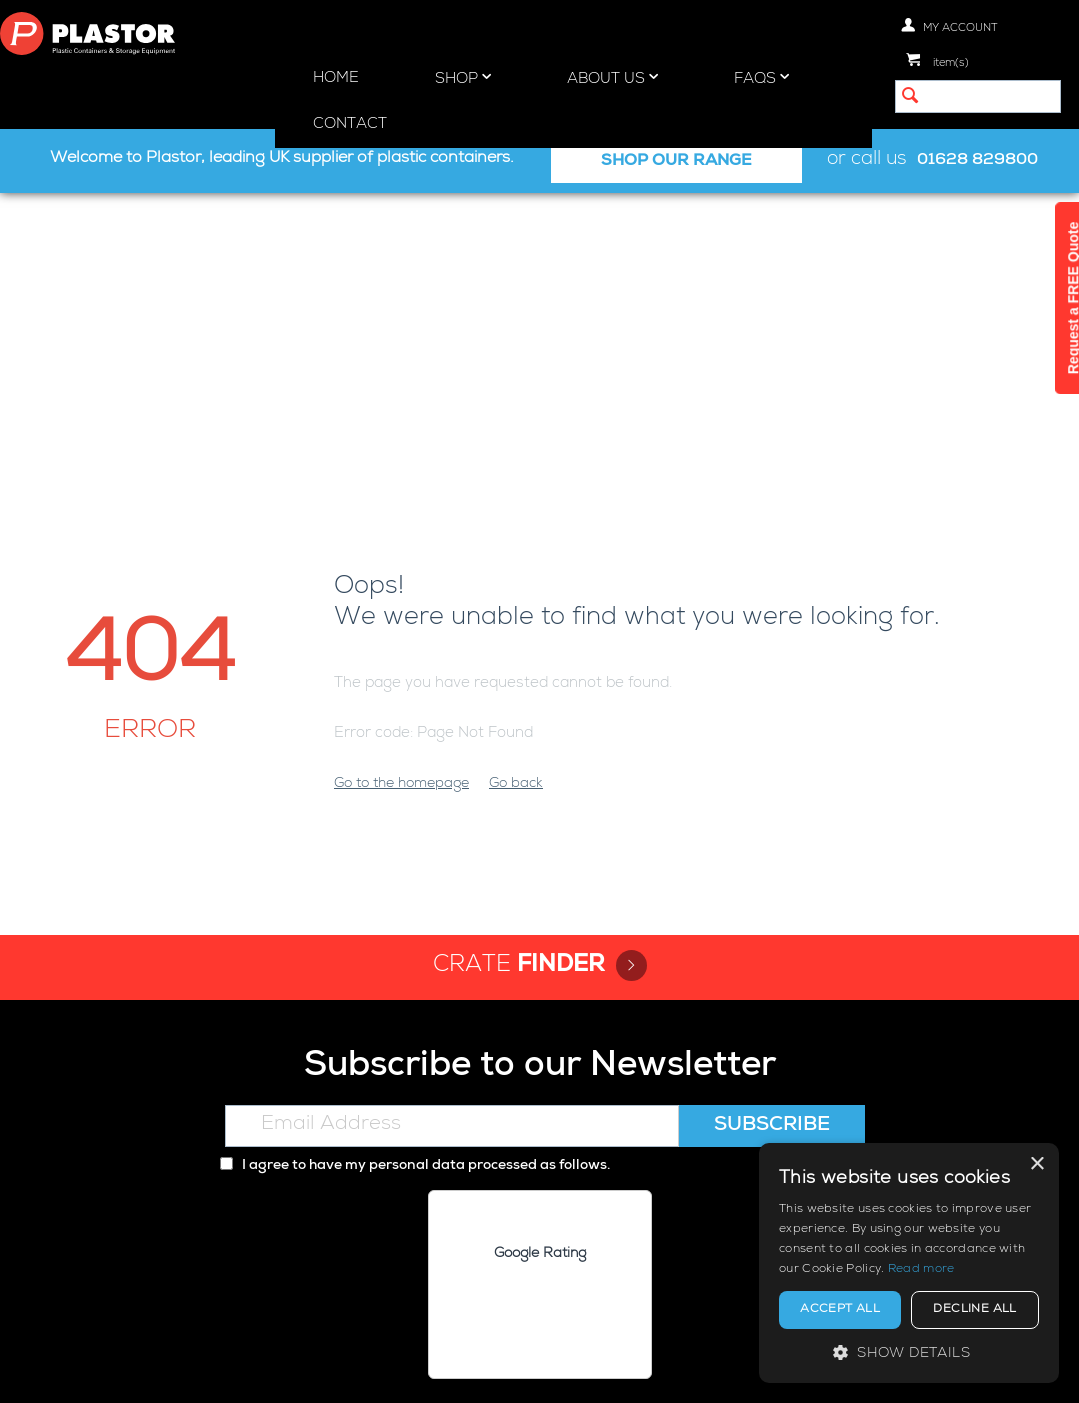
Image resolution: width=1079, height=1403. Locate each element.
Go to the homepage (401, 495)
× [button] (1036, 1164)
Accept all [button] (840, 1310)
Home (336, 78)
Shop (463, 78)
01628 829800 (977, 161)
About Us (612, 78)
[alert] (909, 1263)
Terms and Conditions (713, 1370)
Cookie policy (572, 1370)
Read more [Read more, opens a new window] (921, 1270)
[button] (909, 1352)
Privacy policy (461, 1370)
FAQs (761, 78)
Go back (516, 495)
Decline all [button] (974, 1310)
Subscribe (772, 837)
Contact (350, 124)
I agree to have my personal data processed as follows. (415, 877)
